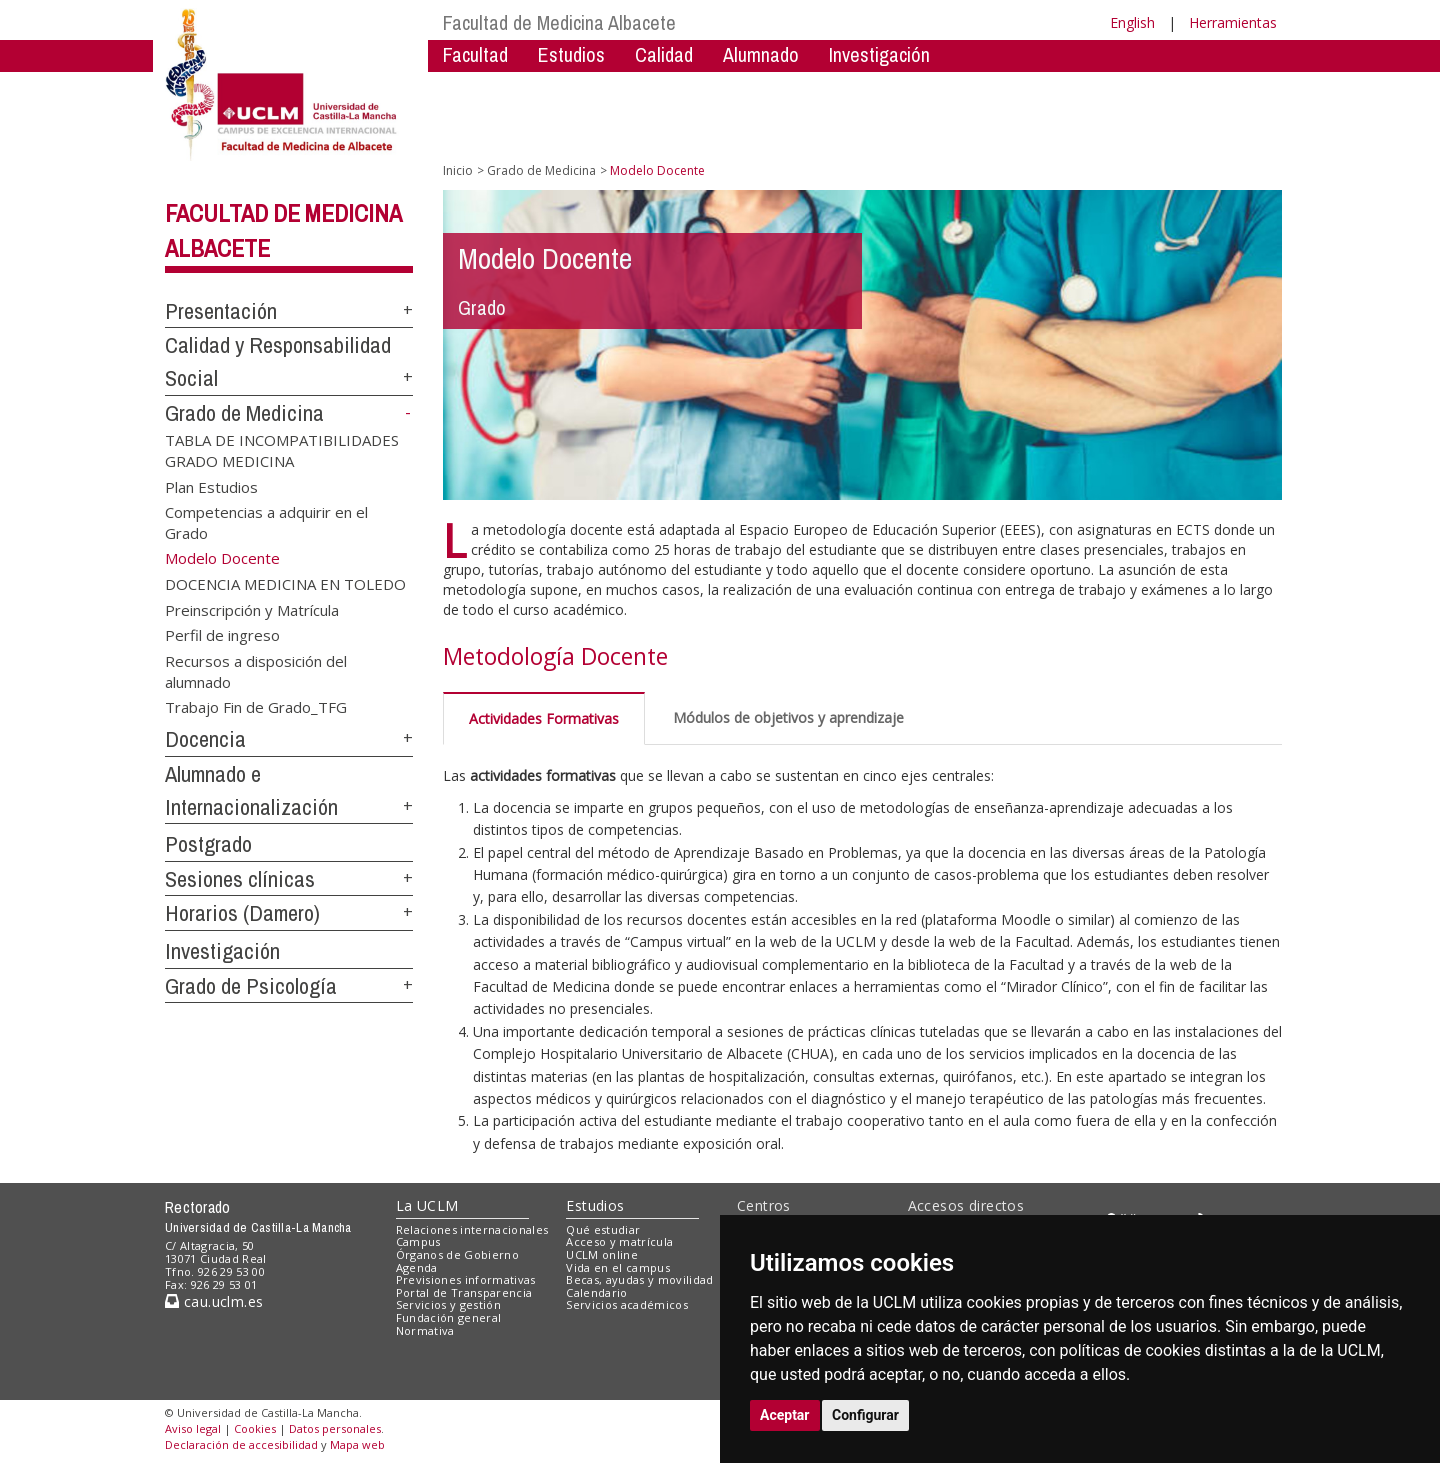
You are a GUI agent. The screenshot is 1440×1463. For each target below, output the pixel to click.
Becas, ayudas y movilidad (639, 1279)
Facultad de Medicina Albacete (559, 22)
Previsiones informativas (466, 1279)
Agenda (417, 1267)
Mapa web (357, 1444)
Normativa (425, 1330)
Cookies (255, 1428)
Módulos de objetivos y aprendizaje (788, 717)
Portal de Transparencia (464, 1292)
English (1132, 22)
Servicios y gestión (448, 1304)
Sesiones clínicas (240, 879)
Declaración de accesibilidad (241, 1444)
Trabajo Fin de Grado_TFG (256, 707)
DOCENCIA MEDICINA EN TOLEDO (285, 584)
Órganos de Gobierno (457, 1254)
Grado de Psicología (251, 986)
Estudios (571, 54)
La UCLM (427, 1205)
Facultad (475, 54)
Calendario (596, 1292)
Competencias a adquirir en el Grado (266, 522)
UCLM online (602, 1254)
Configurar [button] (865, 1415)
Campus (418, 1241)
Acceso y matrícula (619, 1241)
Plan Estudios (211, 486)
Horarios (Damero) (242, 913)
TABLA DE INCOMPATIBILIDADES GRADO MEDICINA (282, 449)
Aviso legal (193, 1428)
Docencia (205, 739)
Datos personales (335, 1428)
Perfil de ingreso (222, 635)
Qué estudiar (603, 1229)
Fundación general (449, 1317)
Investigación (879, 54)
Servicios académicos (627, 1304)
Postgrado (208, 844)
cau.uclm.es (214, 1301)
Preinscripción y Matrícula (252, 609)
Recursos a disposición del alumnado (256, 670)
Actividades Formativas (544, 718)
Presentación (221, 311)
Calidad (664, 54)
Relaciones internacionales (472, 1229)
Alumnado (761, 54)
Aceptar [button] (785, 1415)
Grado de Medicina (244, 413)
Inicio (458, 170)
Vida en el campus (618, 1267)
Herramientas (1233, 22)
